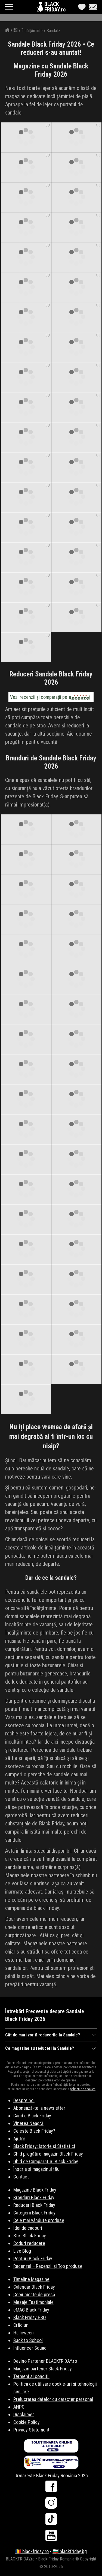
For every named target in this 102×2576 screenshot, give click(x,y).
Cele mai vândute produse (38, 2220)
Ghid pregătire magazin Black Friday (48, 2154)
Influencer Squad (30, 2348)
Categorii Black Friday (34, 2213)
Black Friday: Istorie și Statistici (44, 2146)
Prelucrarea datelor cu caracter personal (53, 2399)
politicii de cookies (82, 2089)
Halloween (23, 2333)
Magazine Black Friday (34, 2190)
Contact (21, 2177)
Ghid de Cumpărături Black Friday (45, 2161)
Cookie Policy (26, 2422)
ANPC (18, 2407)
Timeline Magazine (31, 2279)
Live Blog (22, 2251)
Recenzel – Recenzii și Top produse (47, 2266)
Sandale (53, 30)
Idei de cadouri (27, 2228)
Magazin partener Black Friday (42, 2369)
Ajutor (19, 2138)
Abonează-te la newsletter (39, 2108)
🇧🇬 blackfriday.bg (69, 2551)
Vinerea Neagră (28, 2123)
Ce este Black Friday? (34, 2131)
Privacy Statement (31, 2430)
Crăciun (21, 2325)
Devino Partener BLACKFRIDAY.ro (45, 2361)
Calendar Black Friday (34, 2287)
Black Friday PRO (29, 2317)
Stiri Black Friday (29, 2235)
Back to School (28, 2340)
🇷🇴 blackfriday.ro (32, 2551)
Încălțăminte (32, 30)
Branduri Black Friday (33, 2197)
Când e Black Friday (32, 2115)
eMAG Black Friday (31, 2310)
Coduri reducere (29, 2243)
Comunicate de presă (34, 2294)
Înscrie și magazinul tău (36, 2169)
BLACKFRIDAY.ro (55, 6)
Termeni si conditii (31, 2376)
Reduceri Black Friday (34, 2205)
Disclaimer (23, 2414)
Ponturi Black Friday (32, 2258)
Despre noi (24, 2100)
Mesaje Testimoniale (33, 2302)
